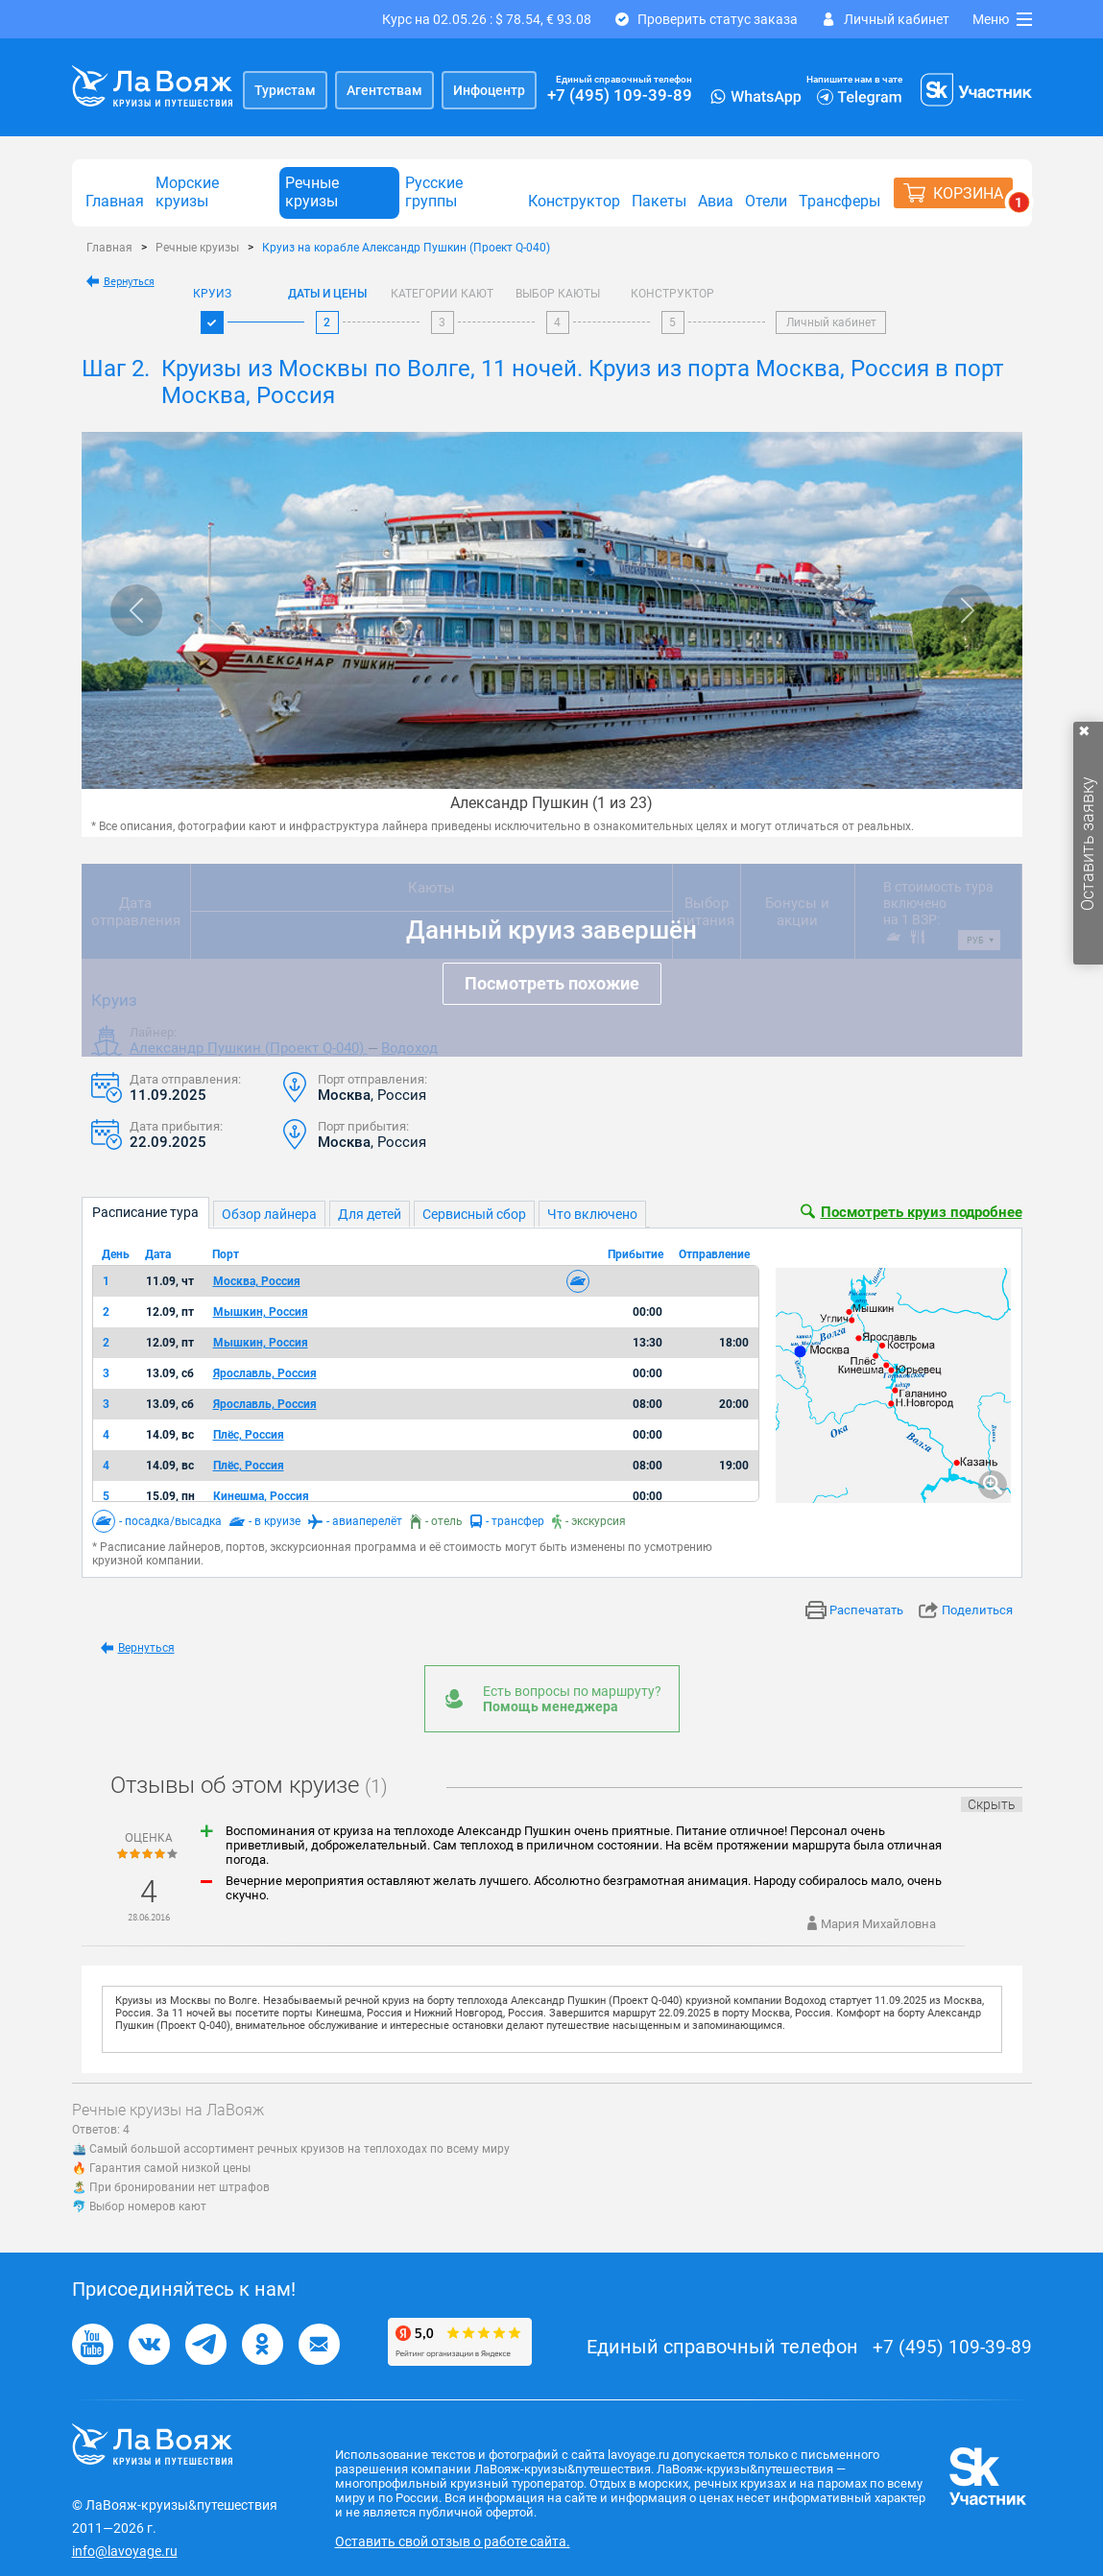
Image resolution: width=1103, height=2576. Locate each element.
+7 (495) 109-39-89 (619, 95)
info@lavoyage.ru (125, 2551)
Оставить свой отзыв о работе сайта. (452, 2541)
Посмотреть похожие (552, 983)
